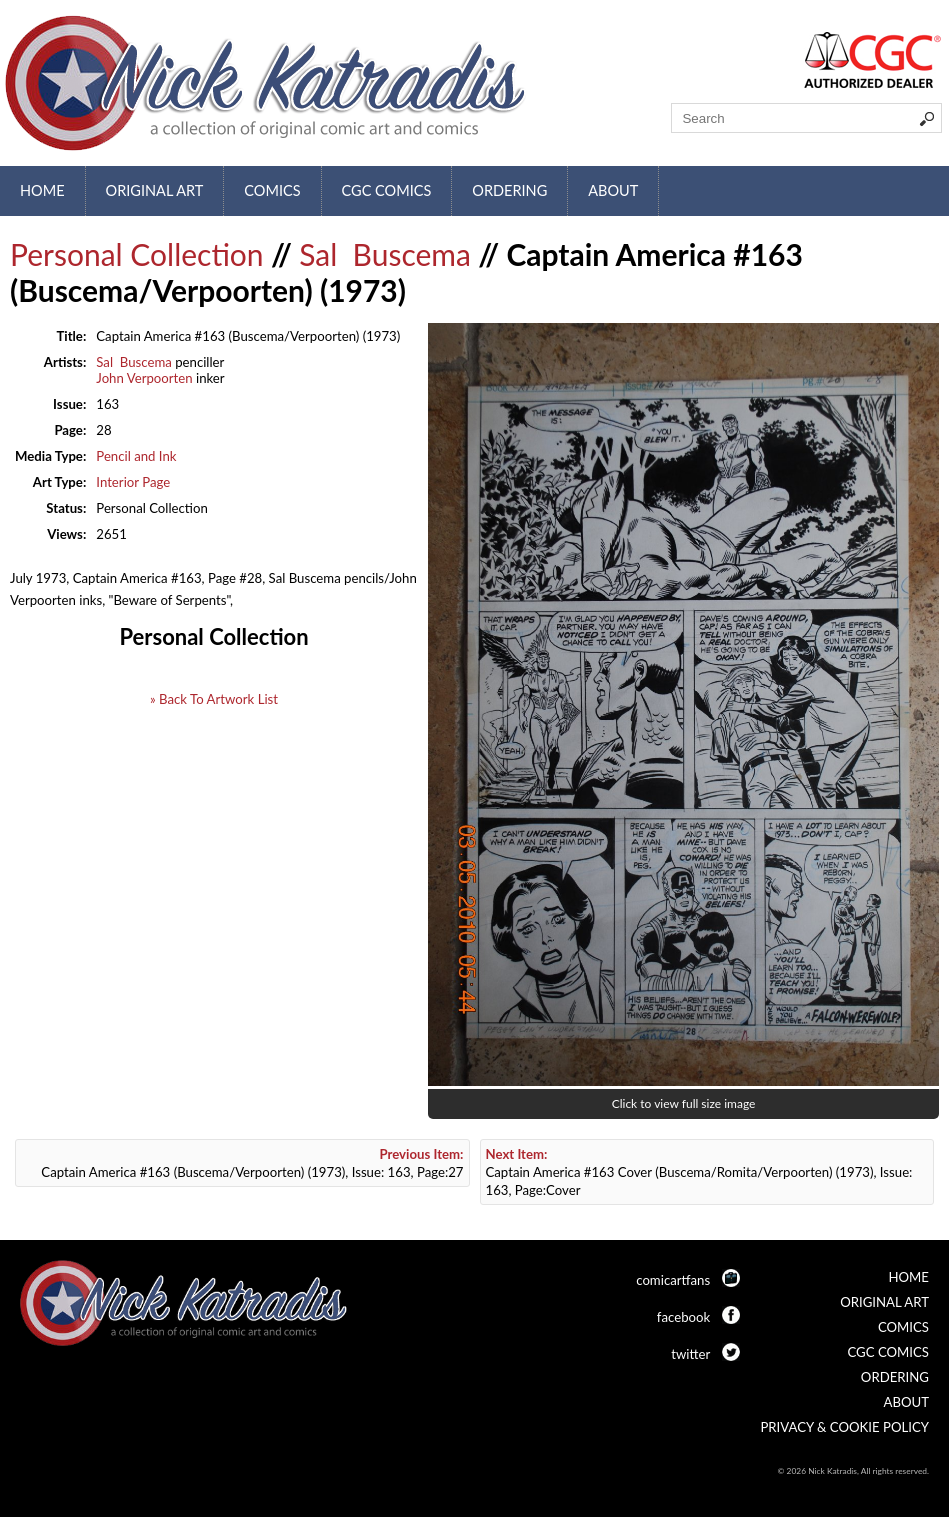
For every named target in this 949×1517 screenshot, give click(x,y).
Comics (272, 190)
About (613, 190)
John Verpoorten (144, 378)
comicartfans (673, 1280)
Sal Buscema (385, 254)
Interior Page (133, 482)
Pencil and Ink (136, 456)
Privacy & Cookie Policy (844, 1427)
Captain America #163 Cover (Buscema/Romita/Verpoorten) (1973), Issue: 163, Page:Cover (699, 1172)
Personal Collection (137, 254)
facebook (683, 1317)
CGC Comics (387, 190)
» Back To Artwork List (214, 699)
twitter (690, 1354)
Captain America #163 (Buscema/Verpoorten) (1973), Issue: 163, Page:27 (252, 1163)
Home (42, 190)
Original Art (155, 190)
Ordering (509, 190)
